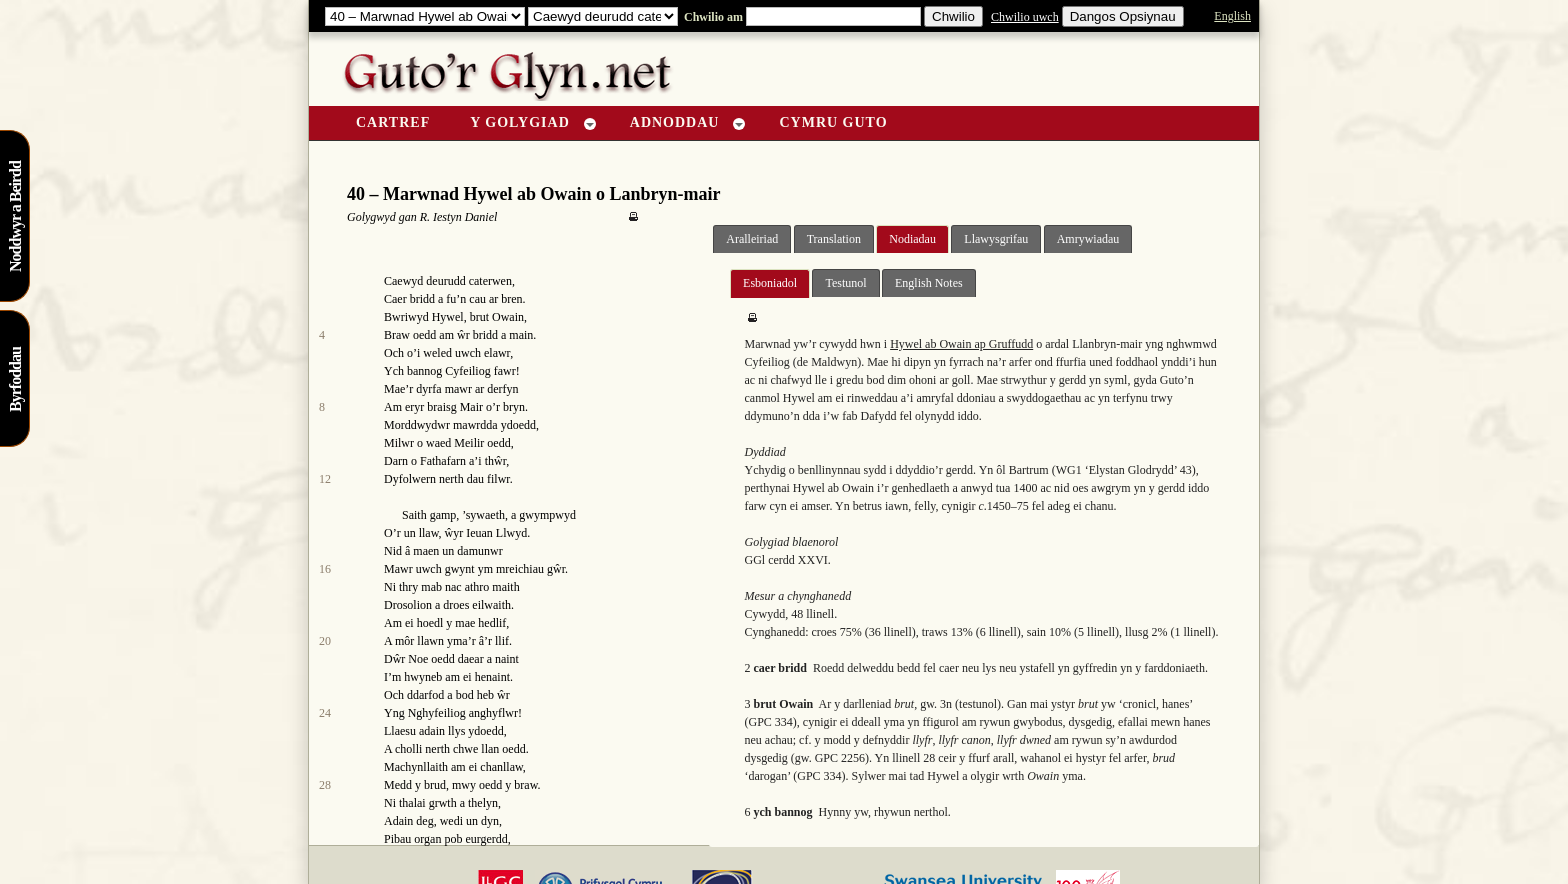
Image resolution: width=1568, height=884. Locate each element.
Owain (508, 317)
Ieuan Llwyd (496, 533)
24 (325, 713)
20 (325, 641)
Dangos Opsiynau (1123, 16)
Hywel (448, 317)
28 (325, 785)
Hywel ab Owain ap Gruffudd (961, 344)
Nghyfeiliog (437, 713)
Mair (471, 407)
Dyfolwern (410, 479)
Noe (418, 659)
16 (325, 569)
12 (325, 479)
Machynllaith (416, 767)
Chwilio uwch (1025, 17)
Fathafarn (443, 461)
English (1232, 16)
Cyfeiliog (467, 371)
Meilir (469, 443)
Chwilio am (712, 17)
